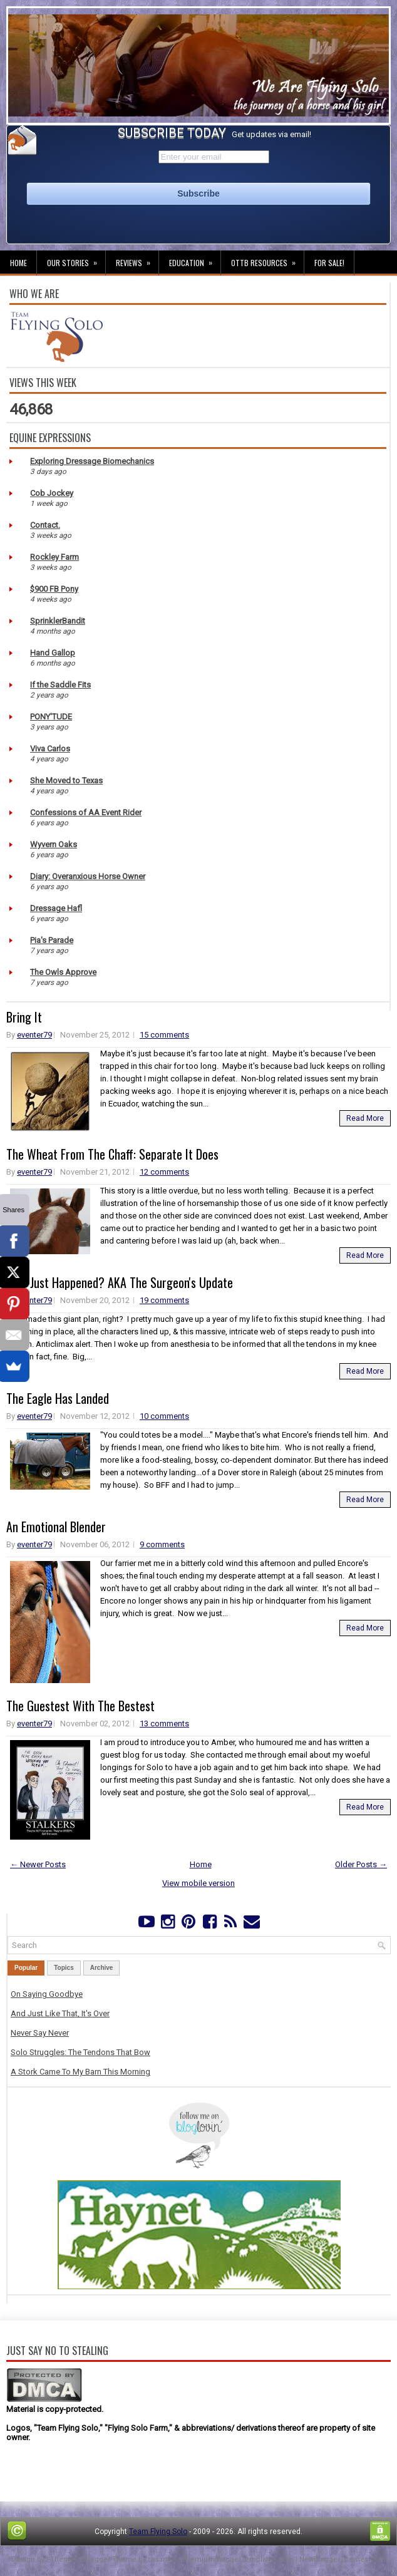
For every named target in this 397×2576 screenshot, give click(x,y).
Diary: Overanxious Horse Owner (87, 876)
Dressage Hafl (56, 908)
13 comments (164, 1723)
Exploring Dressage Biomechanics (92, 461)
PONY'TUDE (51, 716)
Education (194, 259)
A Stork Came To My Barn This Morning (80, 2071)
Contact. (45, 525)
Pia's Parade (51, 940)
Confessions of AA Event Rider (86, 812)
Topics (63, 1967)
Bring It (24, 1017)
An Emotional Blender (56, 1526)
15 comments (164, 1034)
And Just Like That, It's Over (60, 2013)
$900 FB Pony (54, 589)
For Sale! (329, 262)
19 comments (164, 1300)
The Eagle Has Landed (57, 1398)
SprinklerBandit (57, 621)
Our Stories (76, 259)
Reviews (137, 259)
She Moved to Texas (66, 780)
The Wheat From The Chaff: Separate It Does (112, 1154)
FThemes (62, 2559)
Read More (365, 1118)
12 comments (164, 1172)
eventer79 (34, 1034)
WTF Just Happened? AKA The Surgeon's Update (119, 1282)
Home (18, 262)
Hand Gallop (52, 652)
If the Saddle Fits (60, 684)
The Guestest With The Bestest (80, 1705)
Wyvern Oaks (53, 844)
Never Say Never (40, 2033)
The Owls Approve (63, 972)
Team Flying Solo (158, 2531)
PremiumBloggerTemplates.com (238, 2559)
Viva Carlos (50, 748)
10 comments (164, 1416)
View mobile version (198, 1883)
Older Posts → (361, 1864)
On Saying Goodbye (47, 1994)
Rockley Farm (54, 557)
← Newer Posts (38, 1864)
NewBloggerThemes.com (342, 2559)
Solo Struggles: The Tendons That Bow (80, 2052)
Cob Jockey (51, 493)
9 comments (162, 1544)
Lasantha (162, 2559)
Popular (26, 1967)
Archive (101, 1967)
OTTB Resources (267, 259)
